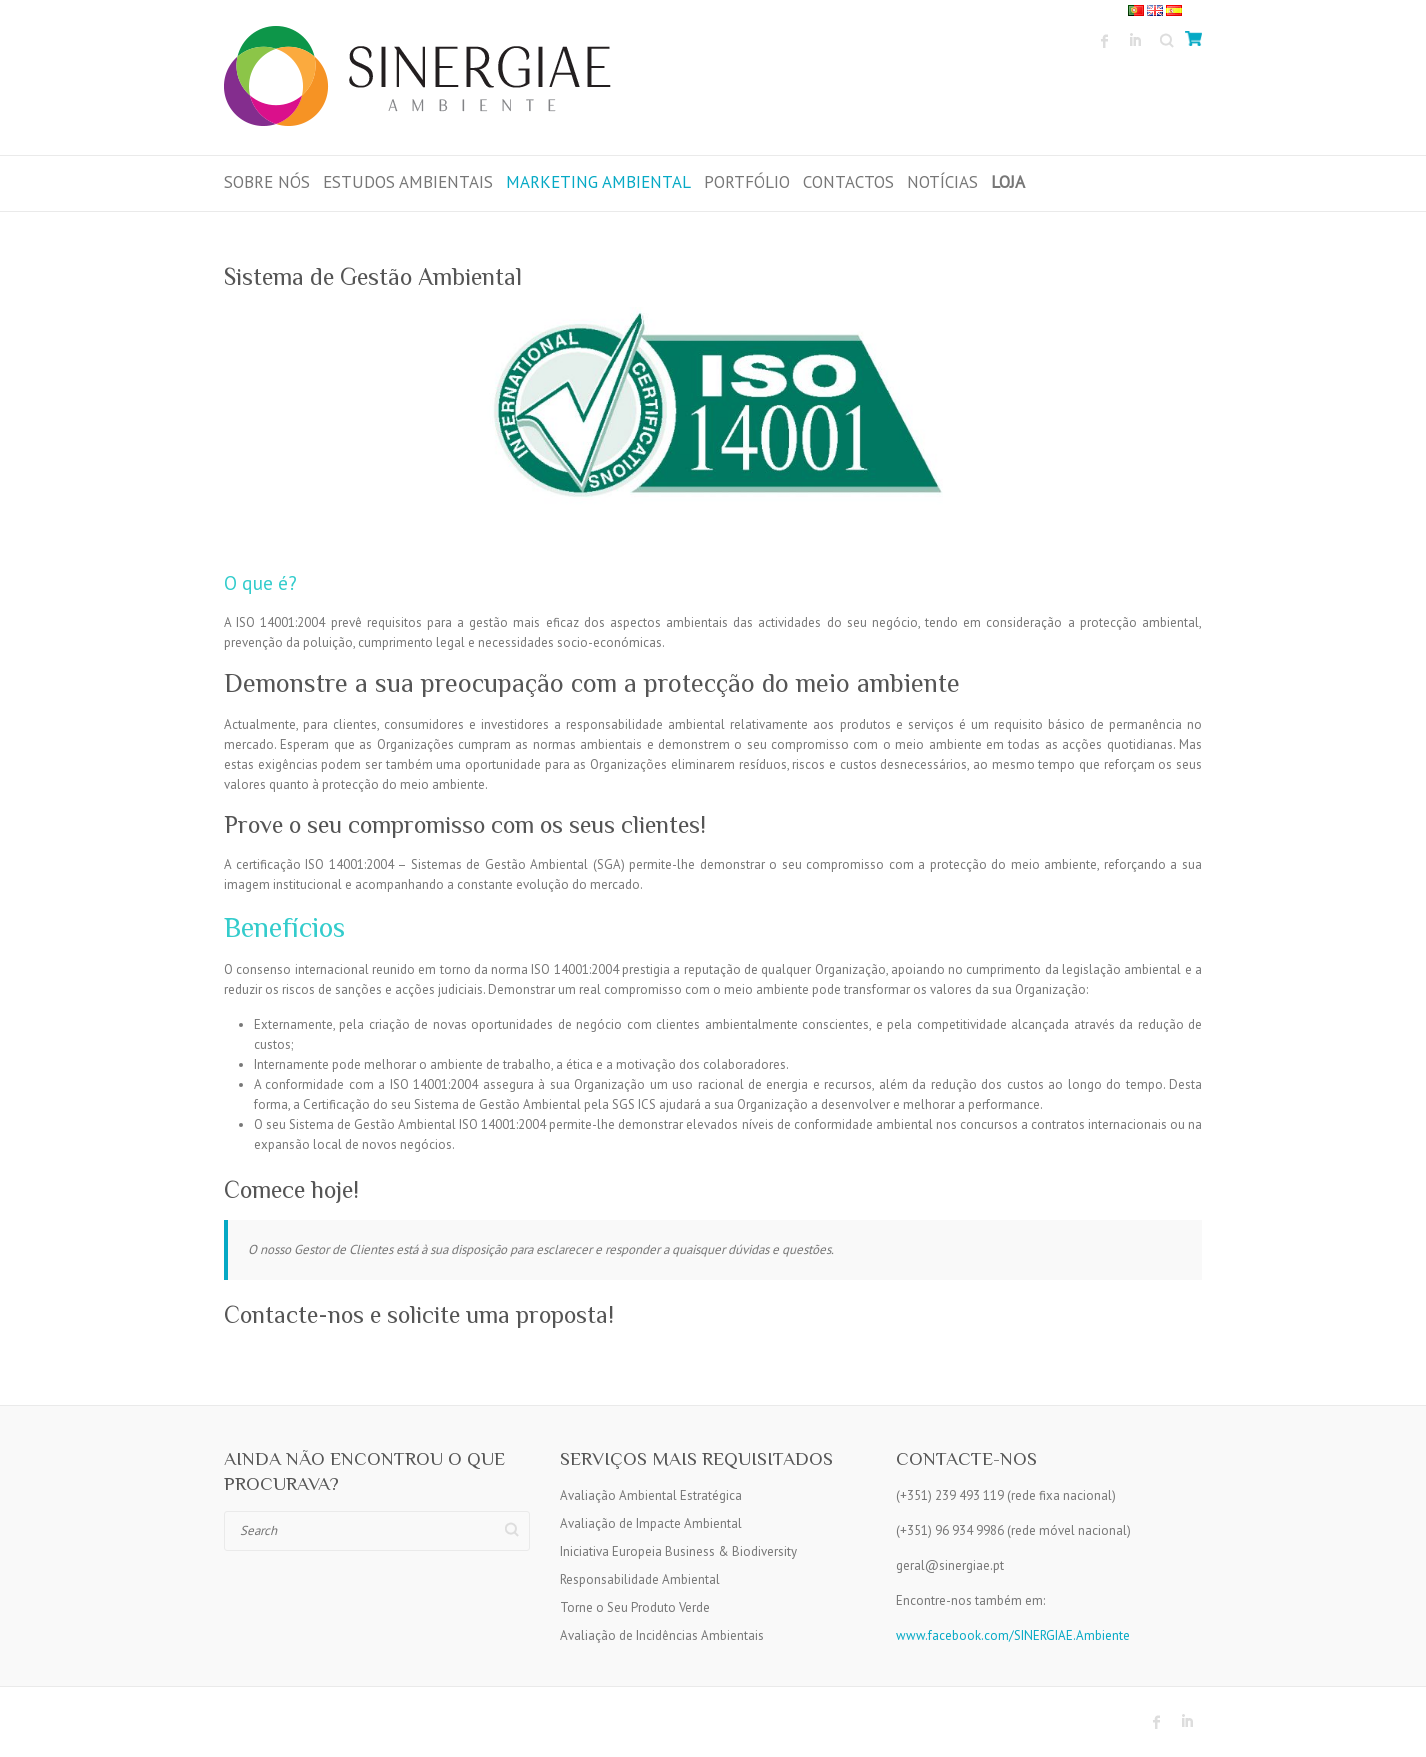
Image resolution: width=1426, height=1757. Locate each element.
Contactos (848, 182)
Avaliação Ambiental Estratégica (651, 1495)
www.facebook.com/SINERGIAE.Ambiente (1013, 1635)
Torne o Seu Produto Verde (635, 1607)
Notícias (942, 182)
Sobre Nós (267, 182)
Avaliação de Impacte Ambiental (651, 1523)
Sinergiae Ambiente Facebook (1105, 41)
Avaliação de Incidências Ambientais (662, 1635)
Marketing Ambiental (598, 182)
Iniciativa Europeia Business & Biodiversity (678, 1551)
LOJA (1008, 182)
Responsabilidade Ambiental (640, 1579)
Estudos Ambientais (408, 182)
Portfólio (747, 182)
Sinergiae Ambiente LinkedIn (1135, 41)
